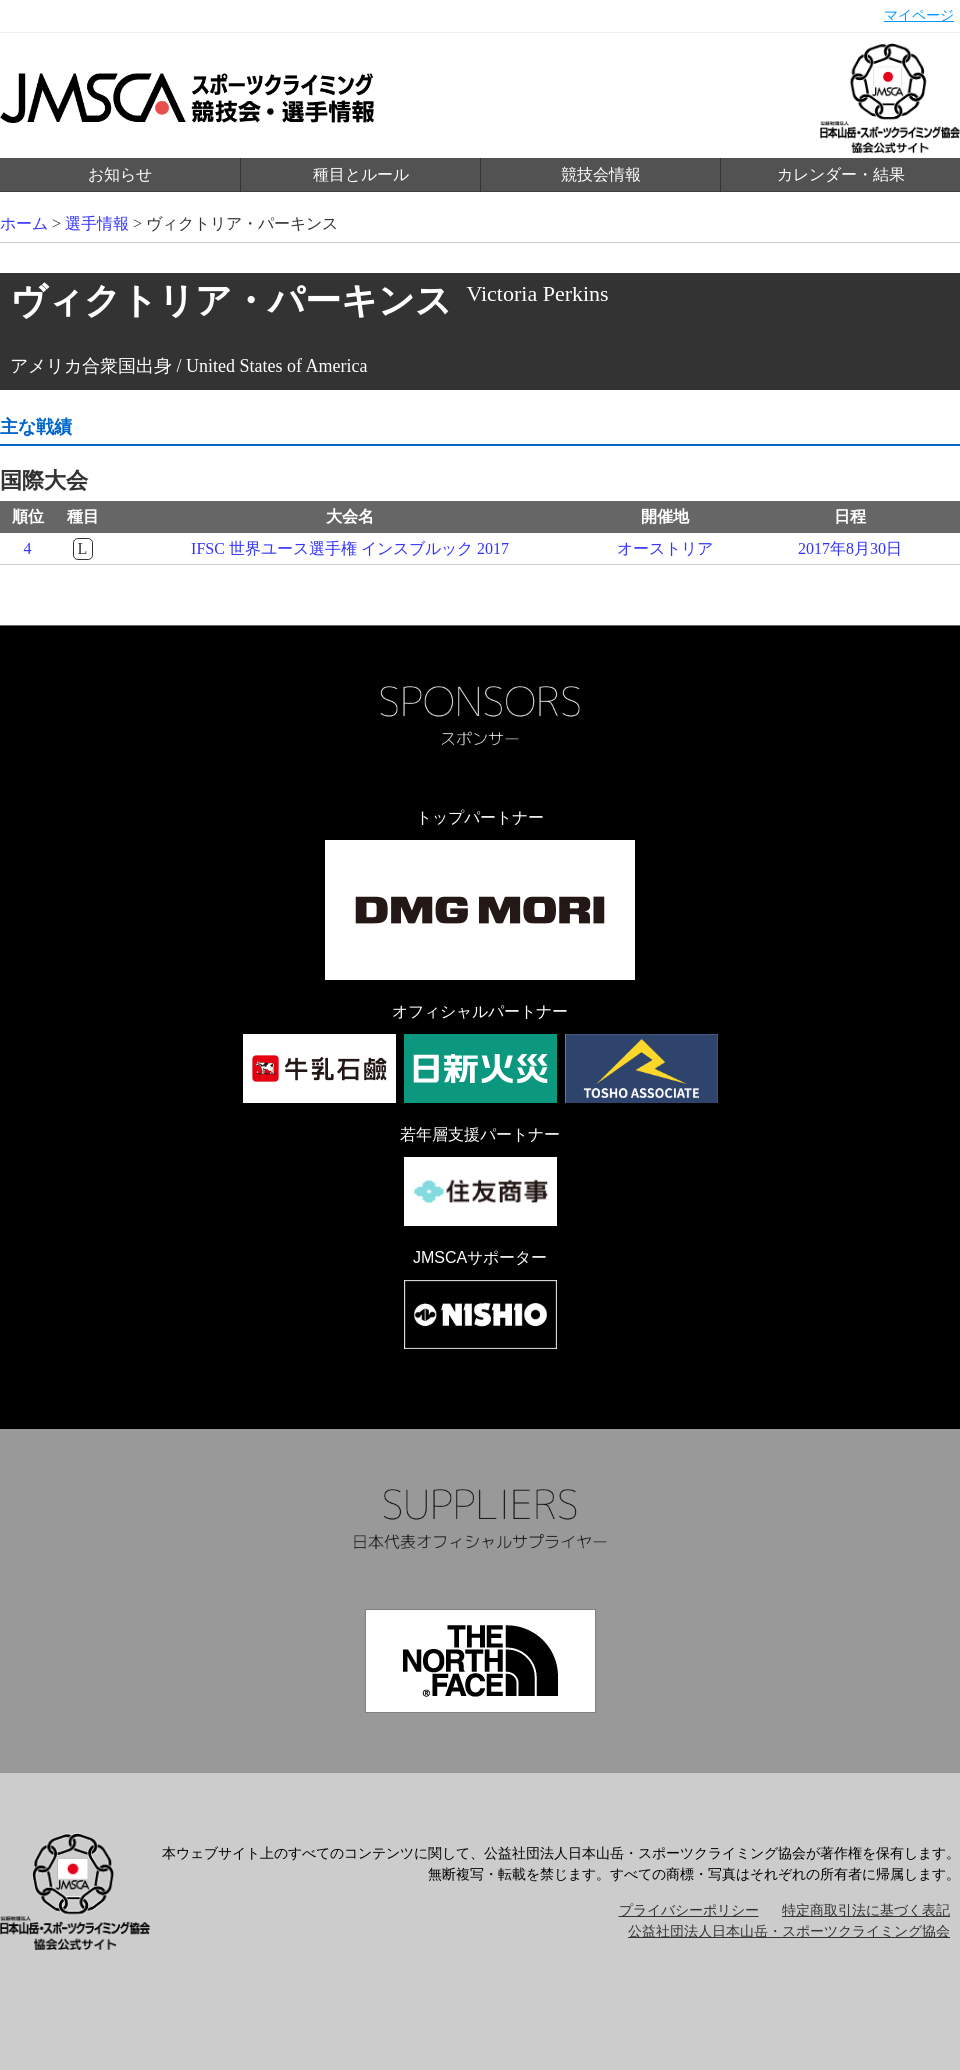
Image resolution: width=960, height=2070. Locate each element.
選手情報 (97, 223)
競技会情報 (601, 174)
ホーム (24, 223)
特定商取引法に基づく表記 (866, 1910)
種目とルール (361, 174)
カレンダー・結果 (841, 174)
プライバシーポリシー (689, 1910)
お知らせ (120, 174)
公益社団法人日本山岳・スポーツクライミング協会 (789, 1931)
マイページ (919, 15)
